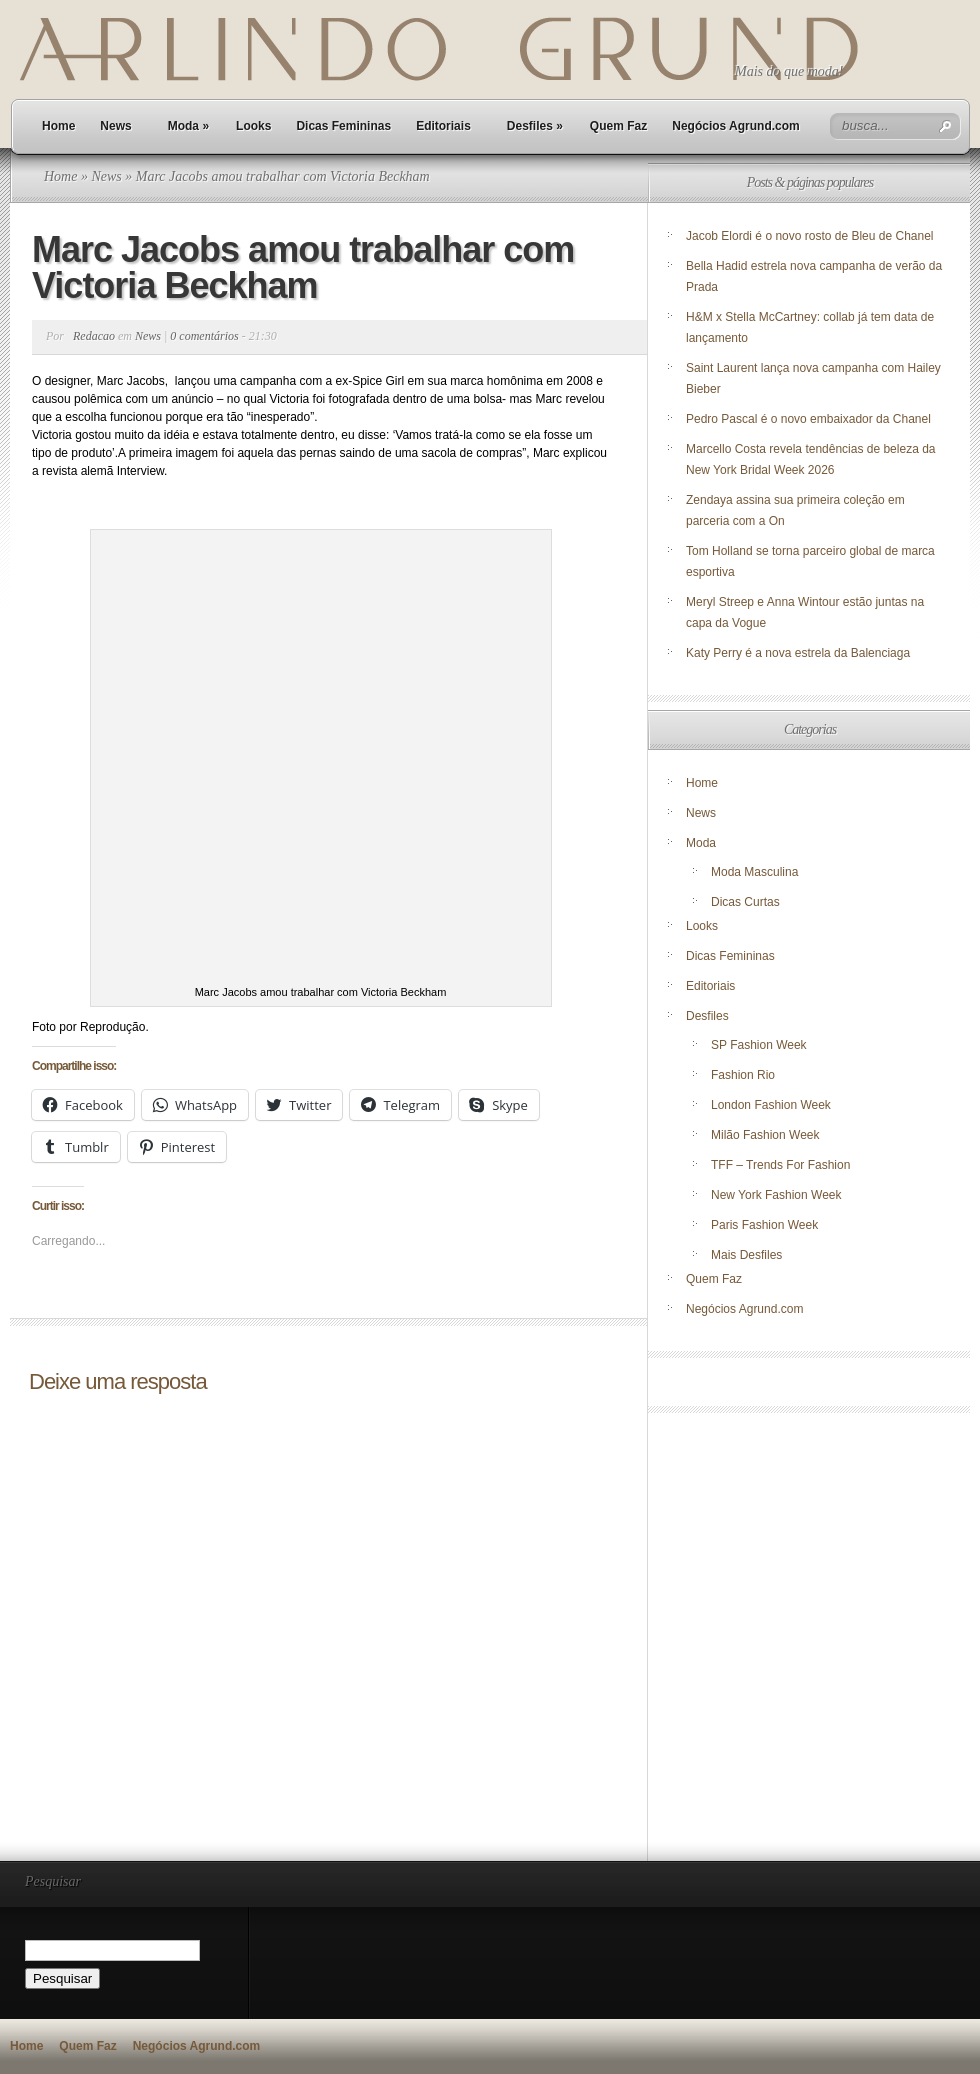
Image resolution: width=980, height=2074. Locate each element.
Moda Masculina (754, 872)
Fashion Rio (743, 1075)
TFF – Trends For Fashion (780, 1165)
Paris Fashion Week (764, 1225)
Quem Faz (618, 126)
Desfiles (535, 126)
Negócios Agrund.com (736, 126)
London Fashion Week (771, 1105)
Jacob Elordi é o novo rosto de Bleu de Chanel (810, 236)
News (115, 126)
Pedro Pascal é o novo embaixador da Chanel (810, 419)
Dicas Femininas (343, 126)
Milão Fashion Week (765, 1135)
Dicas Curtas (745, 902)
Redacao (94, 336)
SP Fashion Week (759, 1045)
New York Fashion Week (776, 1195)
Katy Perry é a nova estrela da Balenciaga (798, 653)
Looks (253, 126)
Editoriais (443, 126)
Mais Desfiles (746, 1255)
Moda (188, 126)
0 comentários (204, 336)
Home (58, 126)
